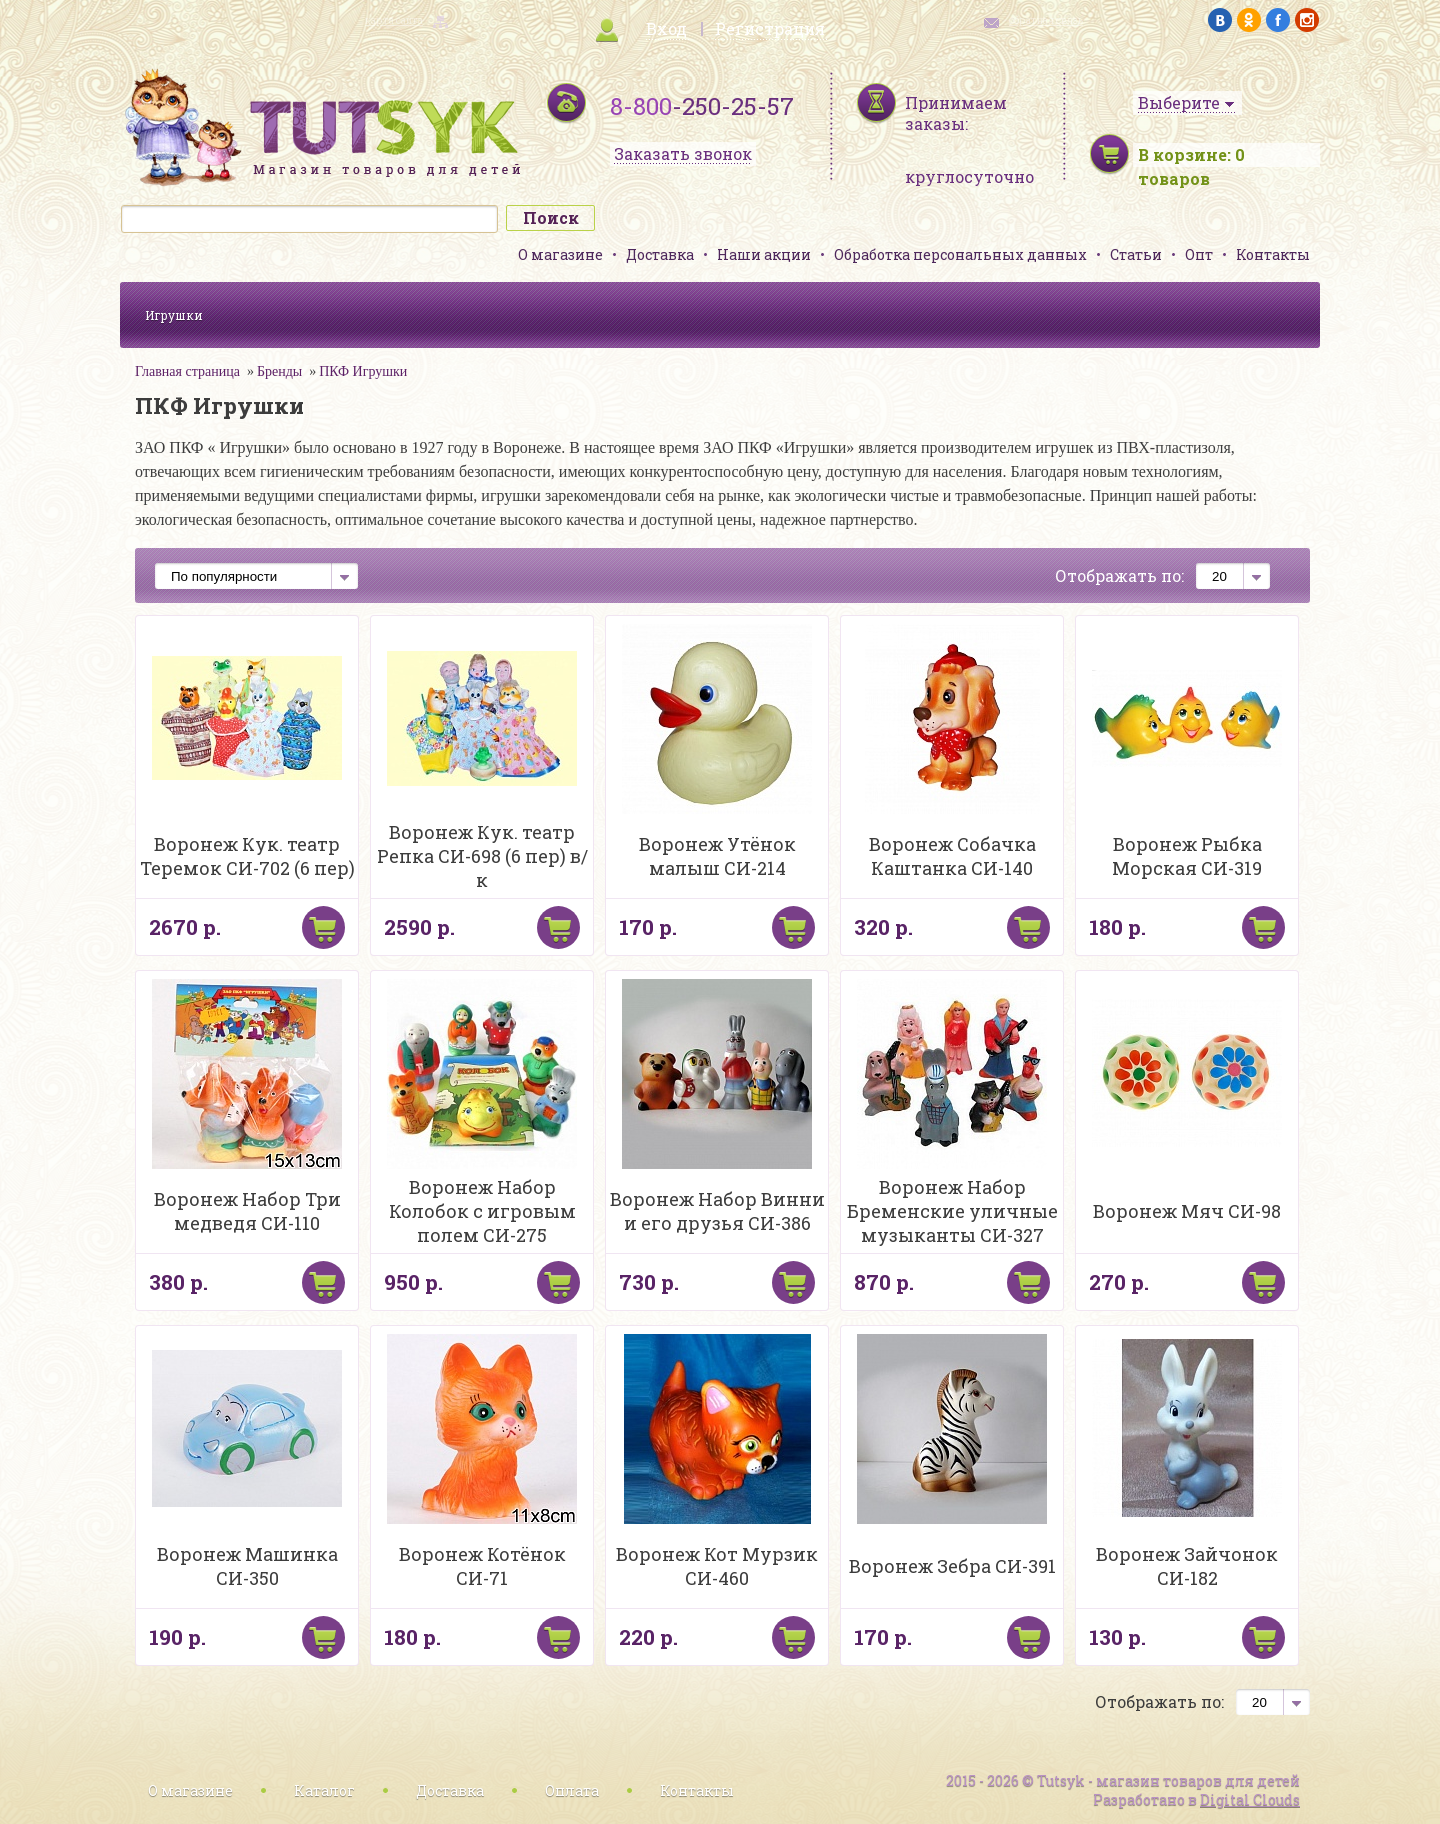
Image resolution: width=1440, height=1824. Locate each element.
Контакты (1273, 254)
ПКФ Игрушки (363, 371)
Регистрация (770, 28)
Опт (1199, 254)
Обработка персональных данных (960, 254)
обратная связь (1046, 20)
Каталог (324, 1790)
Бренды (279, 371)
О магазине (560, 254)
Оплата (572, 1790)
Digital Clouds (1250, 1799)
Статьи (1136, 254)
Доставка (660, 254)
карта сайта (394, 20)
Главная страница (187, 371)
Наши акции (764, 254)
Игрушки (174, 315)
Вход (666, 28)
